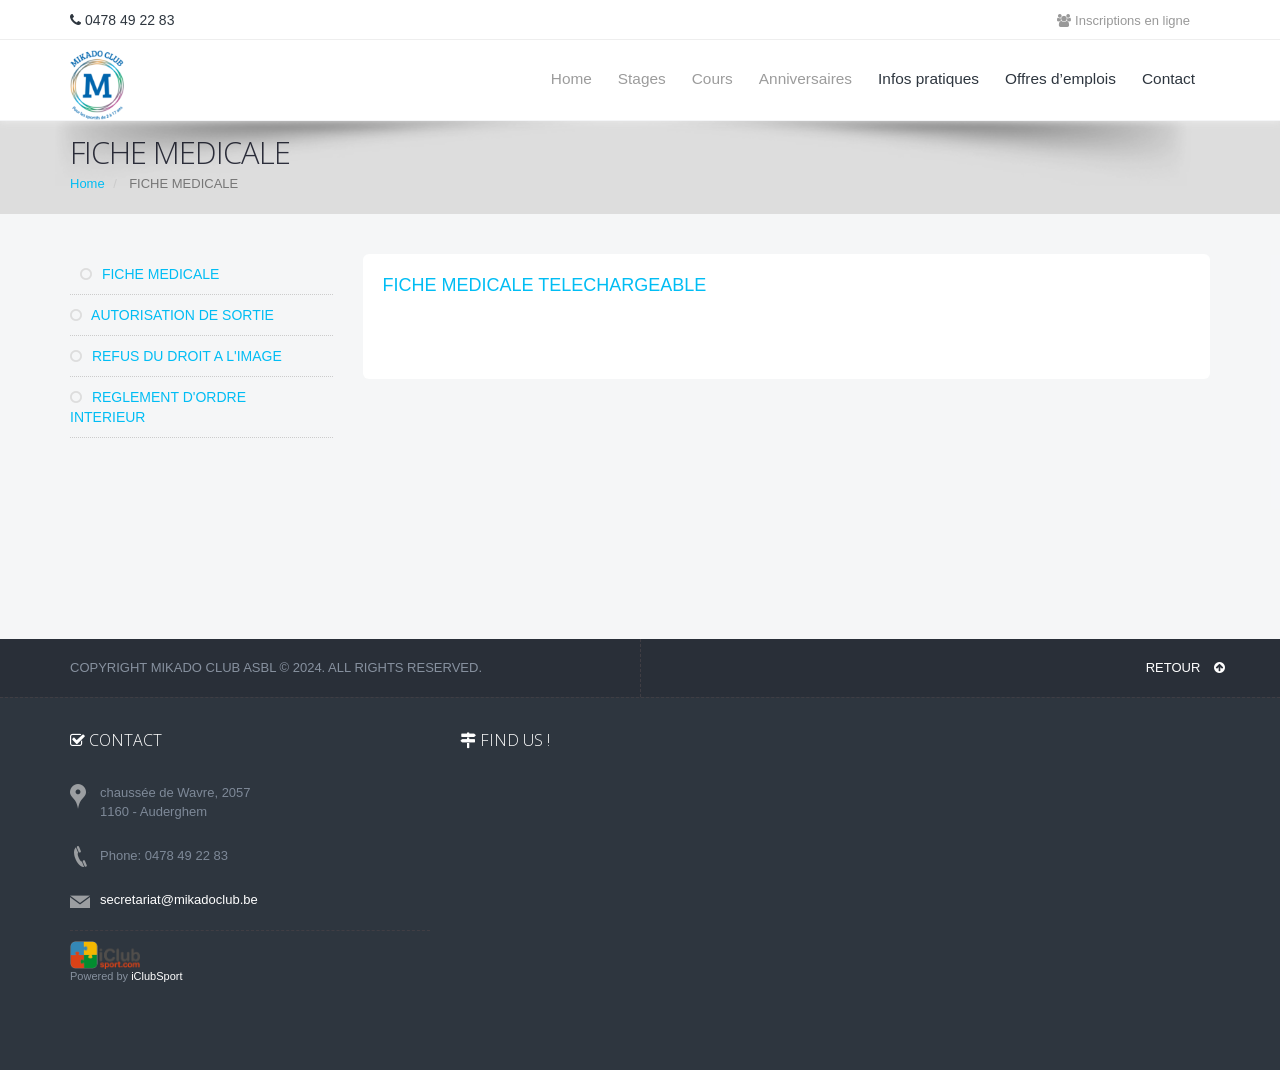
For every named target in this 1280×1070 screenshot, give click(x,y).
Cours (712, 78)
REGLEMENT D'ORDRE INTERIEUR (158, 407)
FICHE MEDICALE (149, 274)
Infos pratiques (928, 78)
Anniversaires (805, 78)
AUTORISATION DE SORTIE (172, 315)
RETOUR (1185, 667)
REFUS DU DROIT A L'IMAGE (176, 356)
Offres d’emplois (1060, 78)
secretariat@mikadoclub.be (179, 899)
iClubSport (156, 976)
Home (571, 78)
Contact (1168, 78)
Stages (642, 78)
